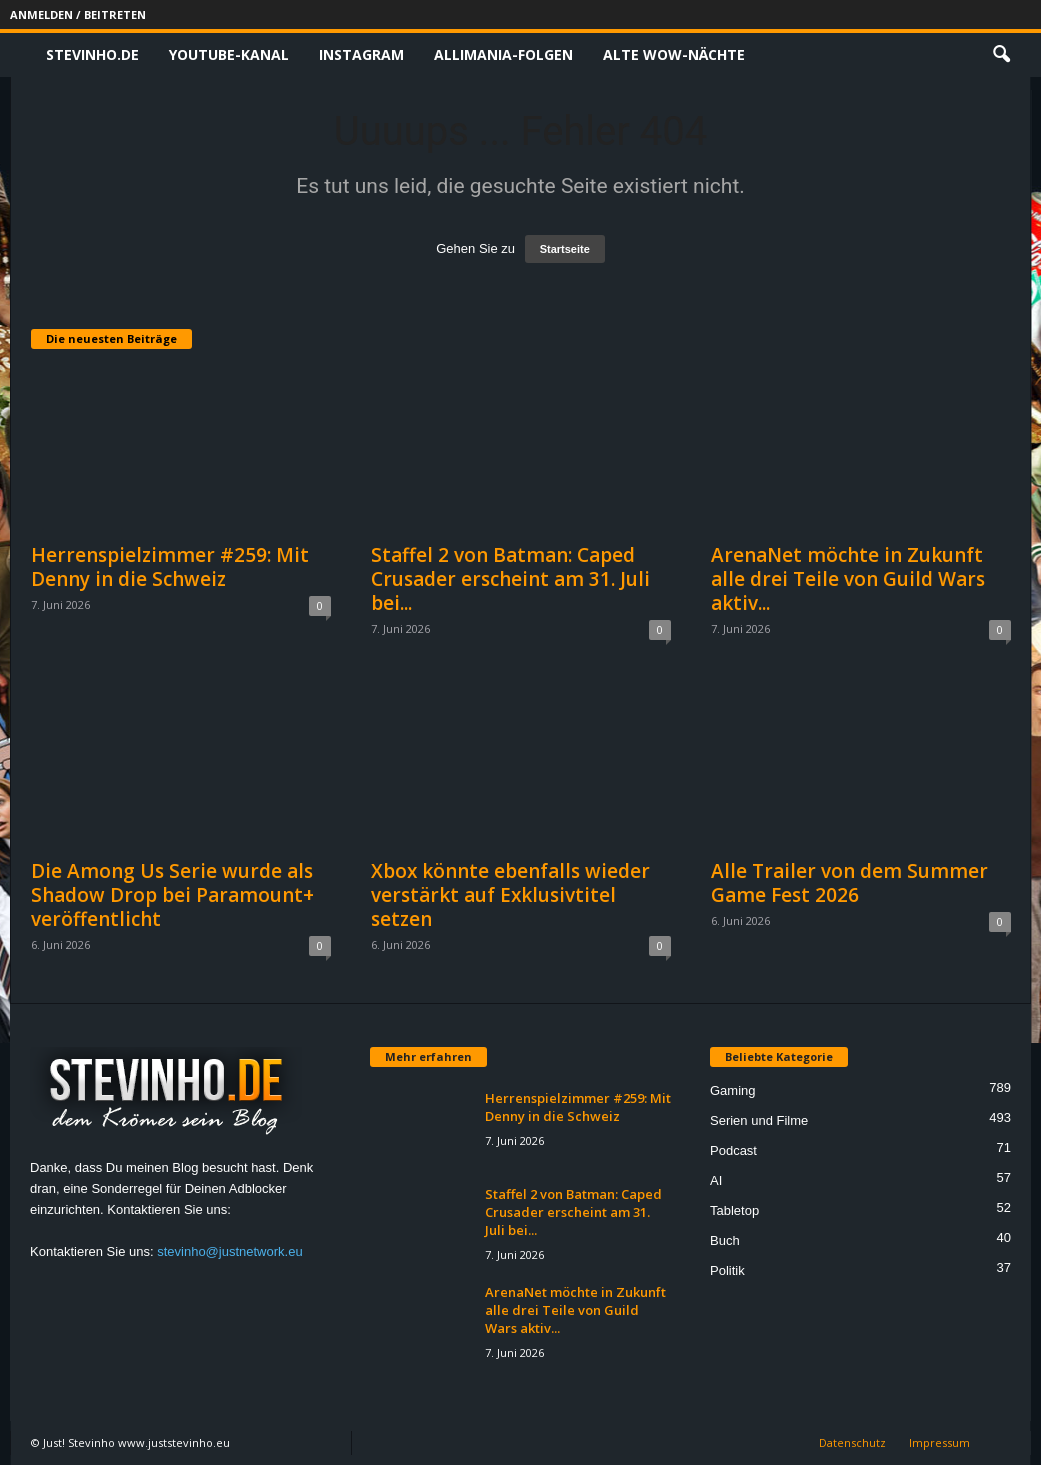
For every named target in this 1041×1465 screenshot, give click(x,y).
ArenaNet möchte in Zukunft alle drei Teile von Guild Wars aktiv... (848, 579)
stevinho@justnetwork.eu (229, 1251)
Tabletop (734, 1210)
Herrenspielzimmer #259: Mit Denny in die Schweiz (170, 567)
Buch (725, 1240)
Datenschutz (852, 1442)
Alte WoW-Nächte (674, 54)
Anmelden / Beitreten (78, 14)
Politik (727, 1270)
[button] (1001, 55)
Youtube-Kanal (229, 54)
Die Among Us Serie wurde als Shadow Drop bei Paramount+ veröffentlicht (172, 895)
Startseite (565, 249)
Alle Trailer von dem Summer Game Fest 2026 (849, 883)
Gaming (733, 1090)
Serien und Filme (759, 1120)
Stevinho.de (92, 54)
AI (716, 1180)
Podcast (733, 1150)
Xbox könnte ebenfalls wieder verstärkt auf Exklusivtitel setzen (510, 895)
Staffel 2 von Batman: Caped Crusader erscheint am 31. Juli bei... (510, 579)
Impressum (939, 1442)
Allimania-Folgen (503, 54)
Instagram (361, 54)
